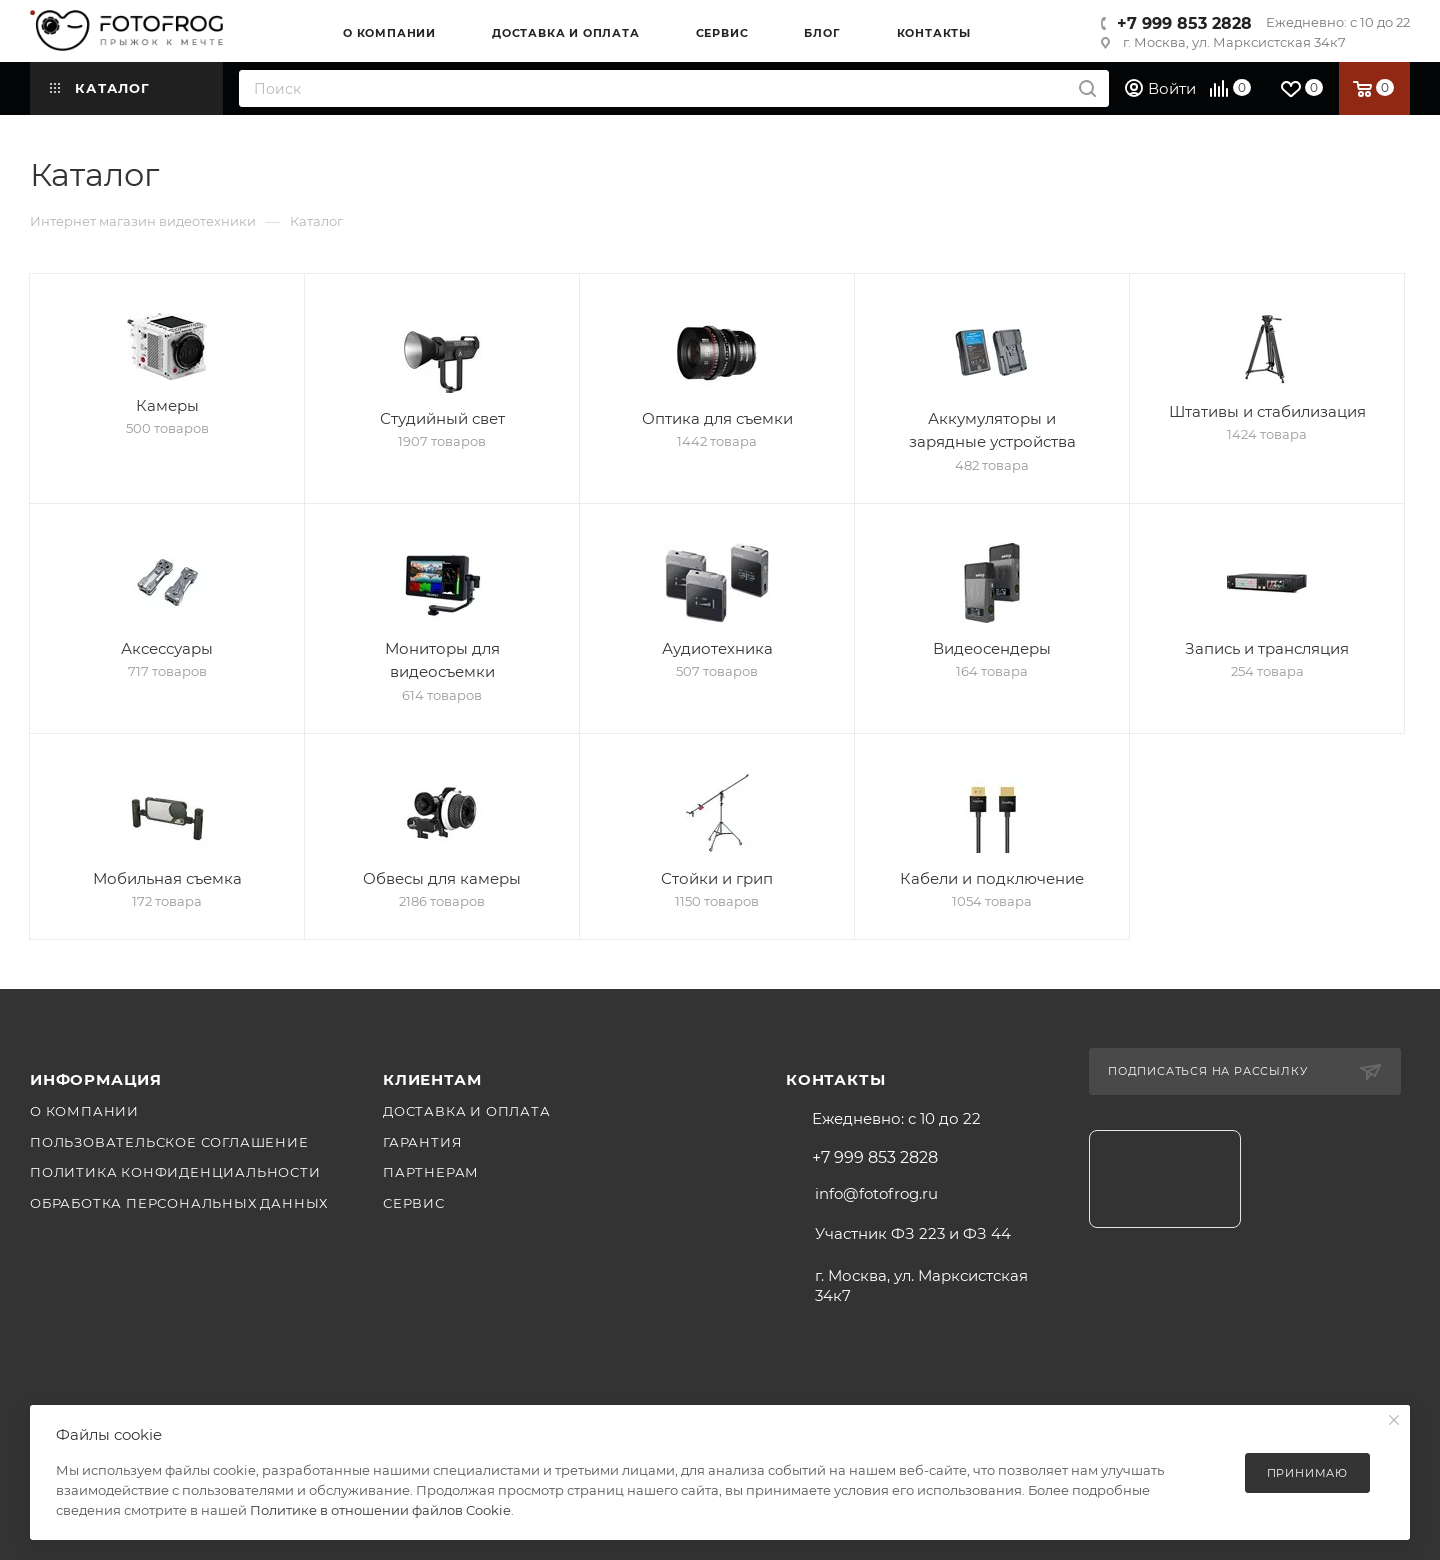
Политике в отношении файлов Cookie (380, 1510)
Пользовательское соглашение (169, 1142)
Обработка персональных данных (179, 1203)
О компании (84, 1111)
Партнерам (431, 1172)
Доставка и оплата (467, 1111)
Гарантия (422, 1142)
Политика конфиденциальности (175, 1172)
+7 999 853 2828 (1184, 23)
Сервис (414, 1203)
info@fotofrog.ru (876, 1193)
